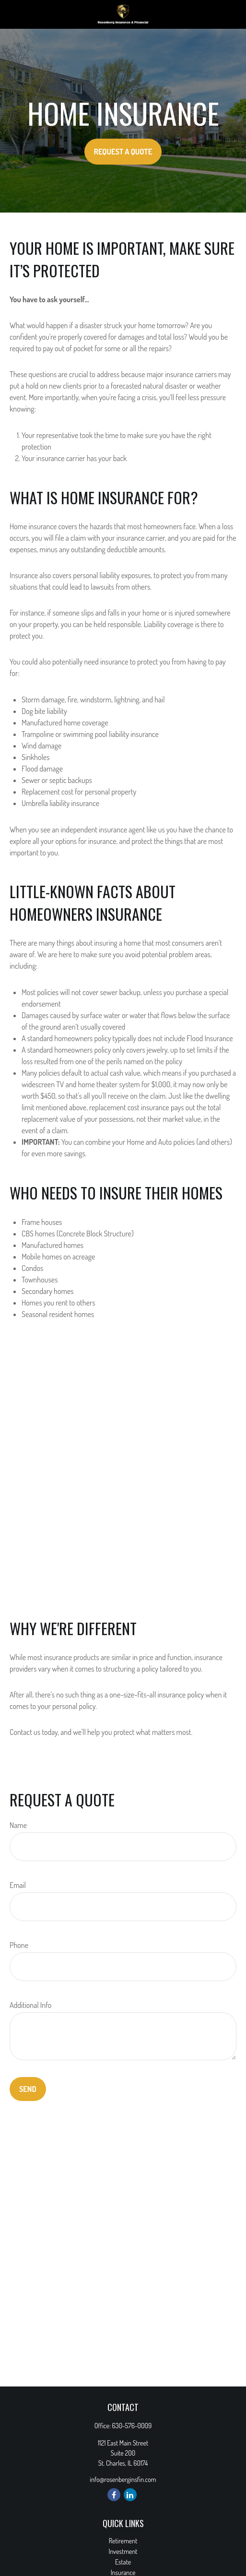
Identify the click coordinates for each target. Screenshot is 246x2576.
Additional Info (30, 2005)
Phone (19, 1945)
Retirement (123, 2541)
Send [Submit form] (27, 2089)
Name (18, 1825)
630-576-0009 (132, 2426)
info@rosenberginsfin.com (123, 2479)
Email (18, 1885)
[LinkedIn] (130, 2494)
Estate (123, 2562)
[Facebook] (113, 2494)
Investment (123, 2551)
